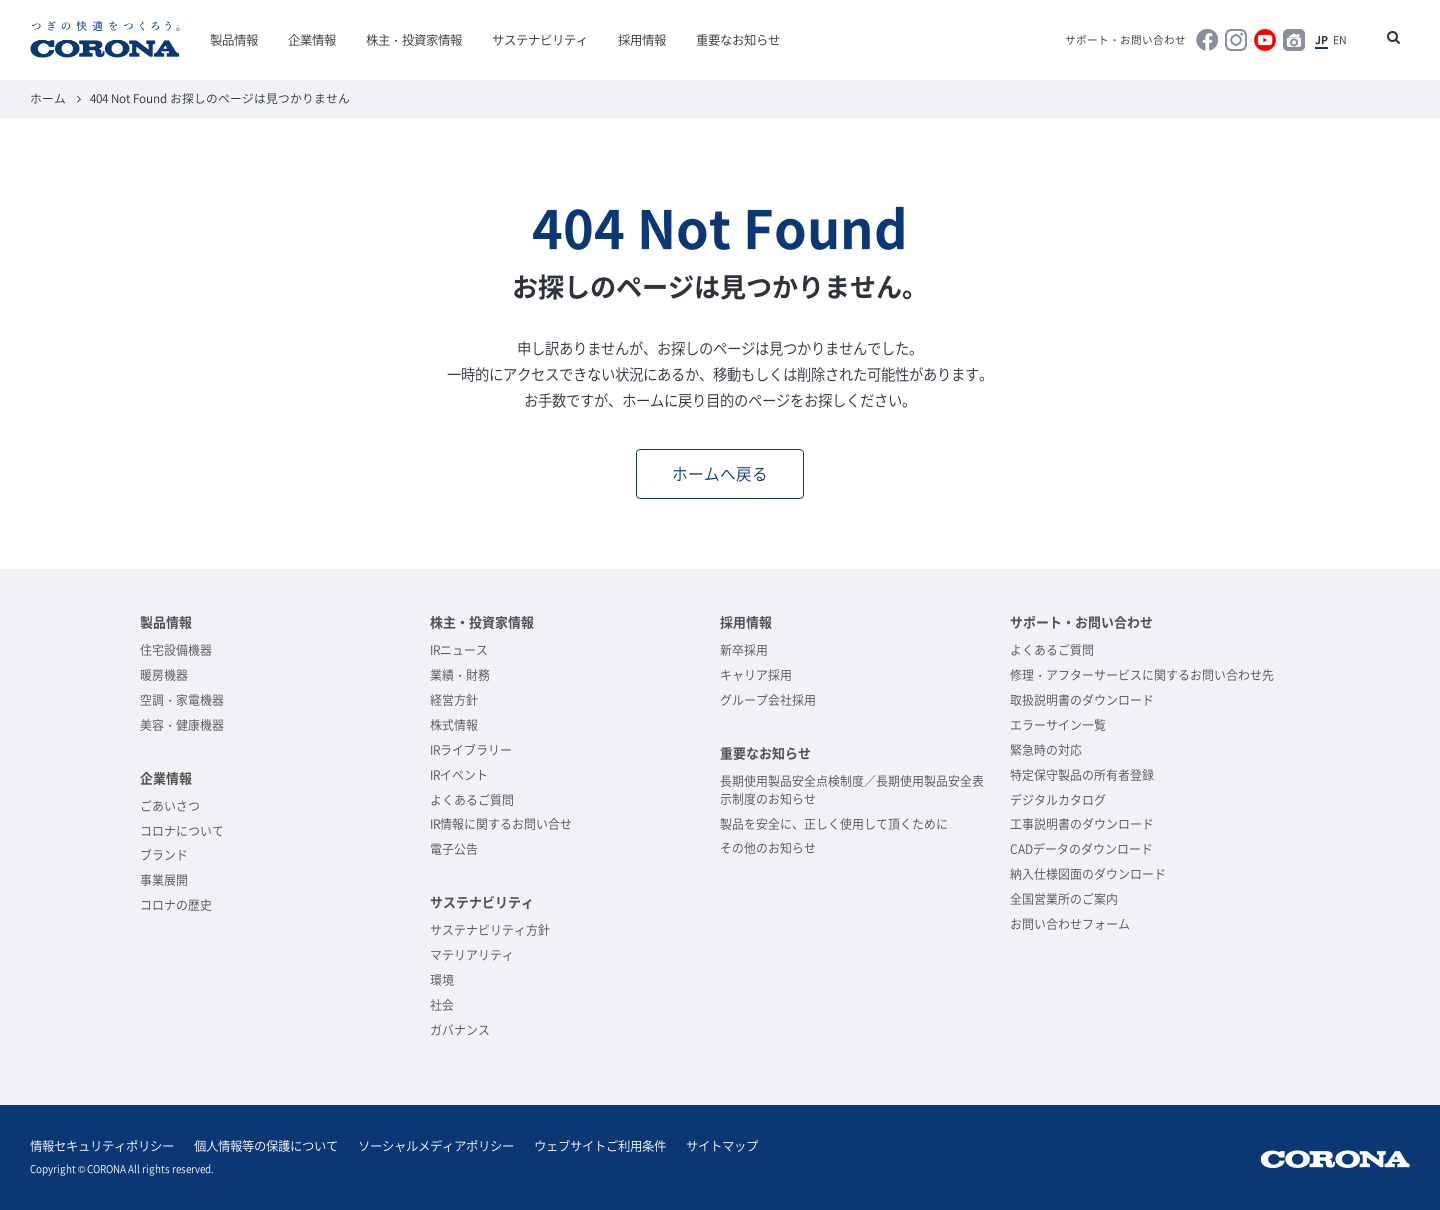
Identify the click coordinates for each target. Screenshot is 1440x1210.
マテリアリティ (472, 955)
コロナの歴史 (176, 905)
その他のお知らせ (768, 848)
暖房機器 (164, 675)
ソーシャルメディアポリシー (436, 1146)
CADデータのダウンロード (1081, 849)
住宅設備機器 (176, 650)
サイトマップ (722, 1146)
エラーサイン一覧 (1058, 725)
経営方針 (454, 700)
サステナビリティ (540, 40)
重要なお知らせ (738, 40)
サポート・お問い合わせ (1125, 40)
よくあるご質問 (472, 800)
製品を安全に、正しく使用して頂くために (834, 824)
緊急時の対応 (1046, 750)
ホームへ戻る (720, 473)
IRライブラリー (471, 750)
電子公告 (454, 849)
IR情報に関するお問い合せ (501, 824)
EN (1340, 40)
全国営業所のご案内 (1064, 899)
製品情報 (234, 40)
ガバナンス (460, 1030)
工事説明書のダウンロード (1082, 824)
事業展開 (164, 880)
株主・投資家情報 (414, 40)
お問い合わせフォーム (1070, 924)
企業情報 (312, 40)
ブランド (164, 855)
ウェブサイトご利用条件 (600, 1146)
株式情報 (454, 725)
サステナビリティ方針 (490, 930)
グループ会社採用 (768, 700)
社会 (442, 1005)
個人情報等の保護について (266, 1146)
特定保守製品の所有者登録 (1082, 775)
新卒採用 (744, 650)
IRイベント (459, 775)
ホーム (48, 98)
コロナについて (182, 831)
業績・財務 (460, 675)
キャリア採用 (756, 675)
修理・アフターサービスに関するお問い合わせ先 (1142, 675)
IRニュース (459, 650)
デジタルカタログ (1058, 800)
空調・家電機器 (182, 700)
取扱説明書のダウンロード (1082, 700)
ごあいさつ (170, 806)
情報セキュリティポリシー (102, 1146)
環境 (442, 980)
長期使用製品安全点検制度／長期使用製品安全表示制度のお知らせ (852, 790)
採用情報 (642, 40)
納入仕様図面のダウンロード (1088, 874)
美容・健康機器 (182, 725)
